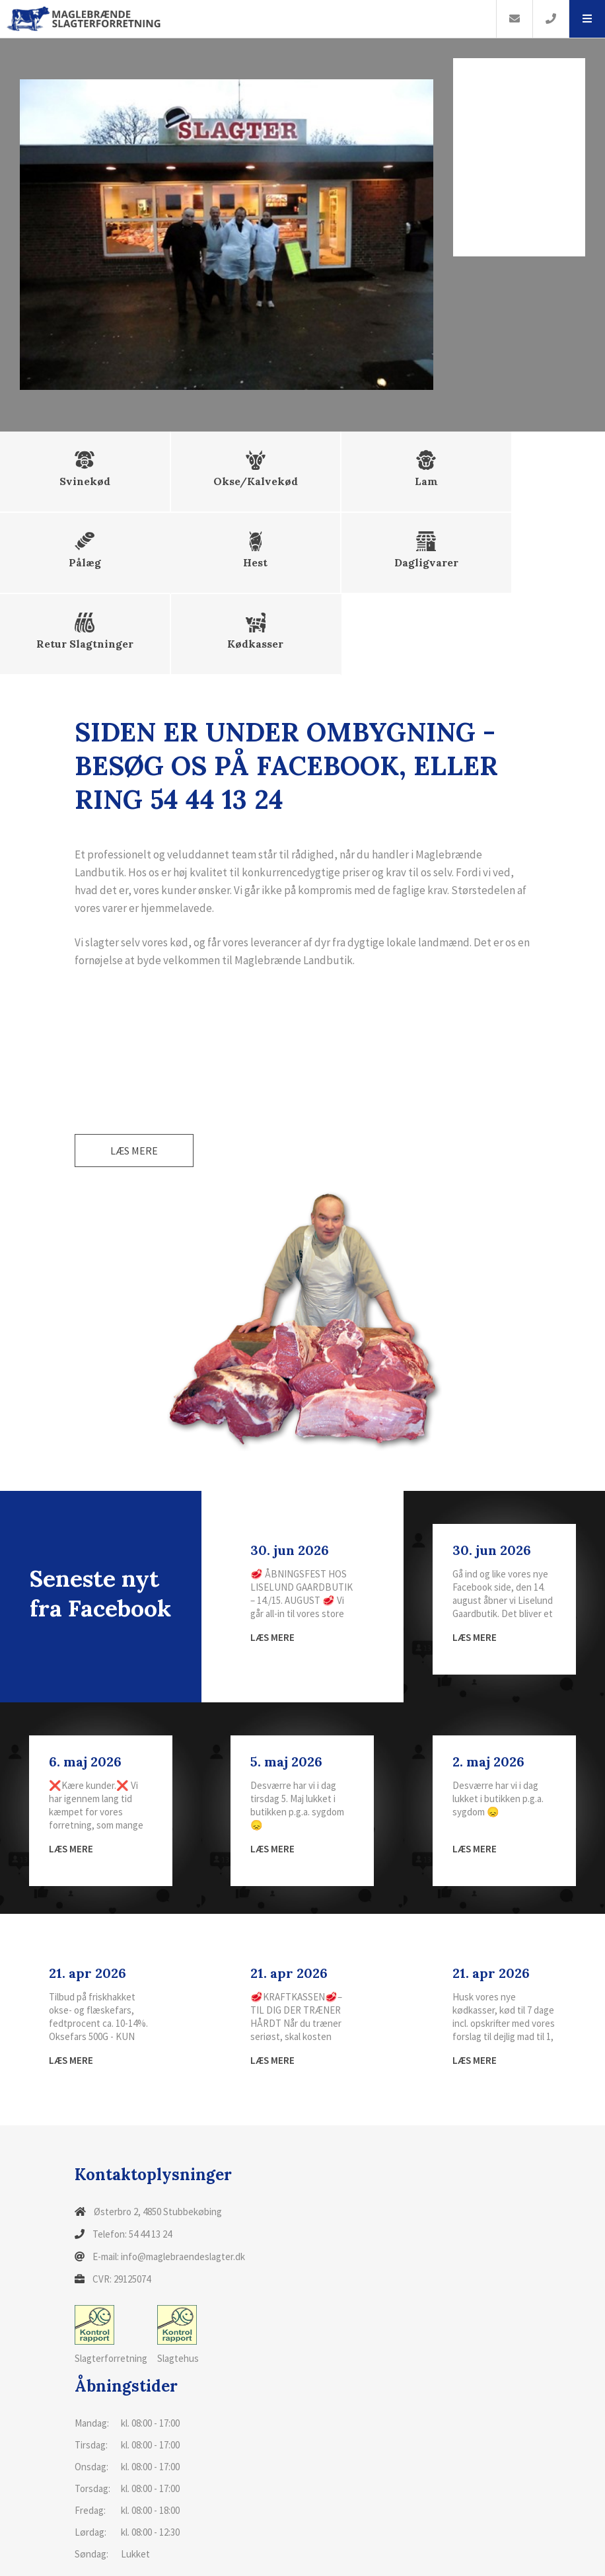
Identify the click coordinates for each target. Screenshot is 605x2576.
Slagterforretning (111, 2256)
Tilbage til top (500, 2558)
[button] (587, 19)
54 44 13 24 (150, 2155)
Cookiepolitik (96, 2559)
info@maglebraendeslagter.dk (183, 2178)
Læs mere (134, 1072)
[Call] (550, 19)
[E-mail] (514, 19)
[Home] (248, 19)
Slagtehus (178, 2256)
